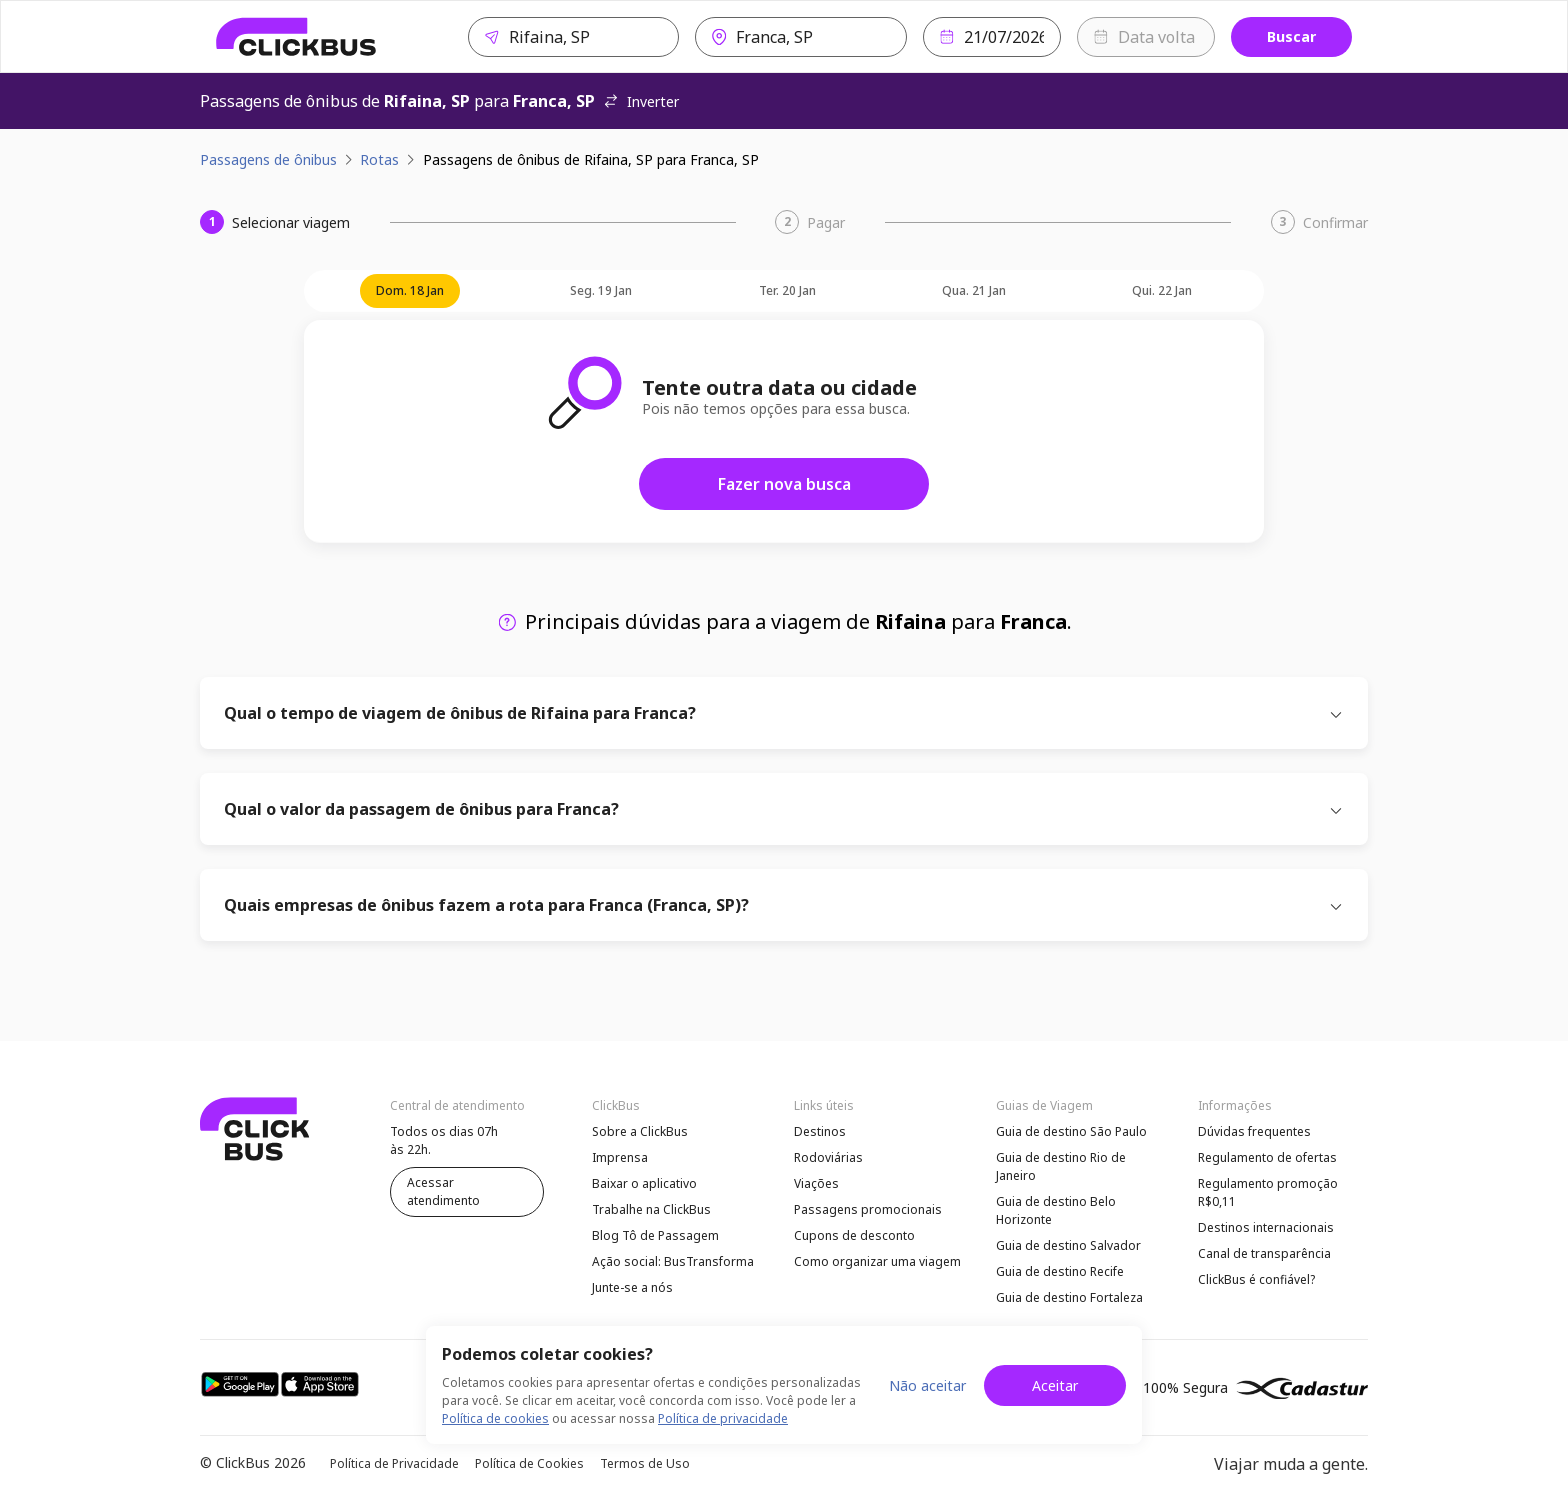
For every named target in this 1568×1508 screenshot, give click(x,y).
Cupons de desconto (854, 1235)
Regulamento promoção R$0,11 (1268, 1192)
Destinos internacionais (1266, 1227)
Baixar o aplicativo (644, 1183)
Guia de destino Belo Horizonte (1056, 1210)
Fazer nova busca (784, 484)
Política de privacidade (723, 1418)
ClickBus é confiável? (1256, 1279)
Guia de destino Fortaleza (1069, 1297)
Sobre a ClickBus (640, 1131)
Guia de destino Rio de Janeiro (1061, 1166)
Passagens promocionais (868, 1209)
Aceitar (1055, 1385)
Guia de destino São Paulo (1071, 1131)
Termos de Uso (645, 1463)
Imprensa (620, 1157)
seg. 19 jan (601, 290)
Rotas (379, 159)
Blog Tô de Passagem (655, 1235)
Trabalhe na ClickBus (651, 1209)
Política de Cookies (529, 1463)
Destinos (820, 1131)
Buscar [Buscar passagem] (1291, 36)
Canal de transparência (1264, 1253)
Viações (816, 1183)
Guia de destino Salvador (1068, 1245)
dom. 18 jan (410, 290)
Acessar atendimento (443, 1191)
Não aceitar (927, 1385)
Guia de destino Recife (1060, 1271)
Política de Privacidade (394, 1463)
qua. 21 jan (974, 290)
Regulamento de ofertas (1267, 1157)
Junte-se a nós (632, 1287)
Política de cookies (495, 1418)
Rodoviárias (828, 1157)
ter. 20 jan (787, 290)
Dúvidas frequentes (1254, 1131)
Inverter (641, 101)
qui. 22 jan (1162, 290)
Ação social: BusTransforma (673, 1261)
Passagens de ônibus (268, 159)
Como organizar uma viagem (877, 1261)
